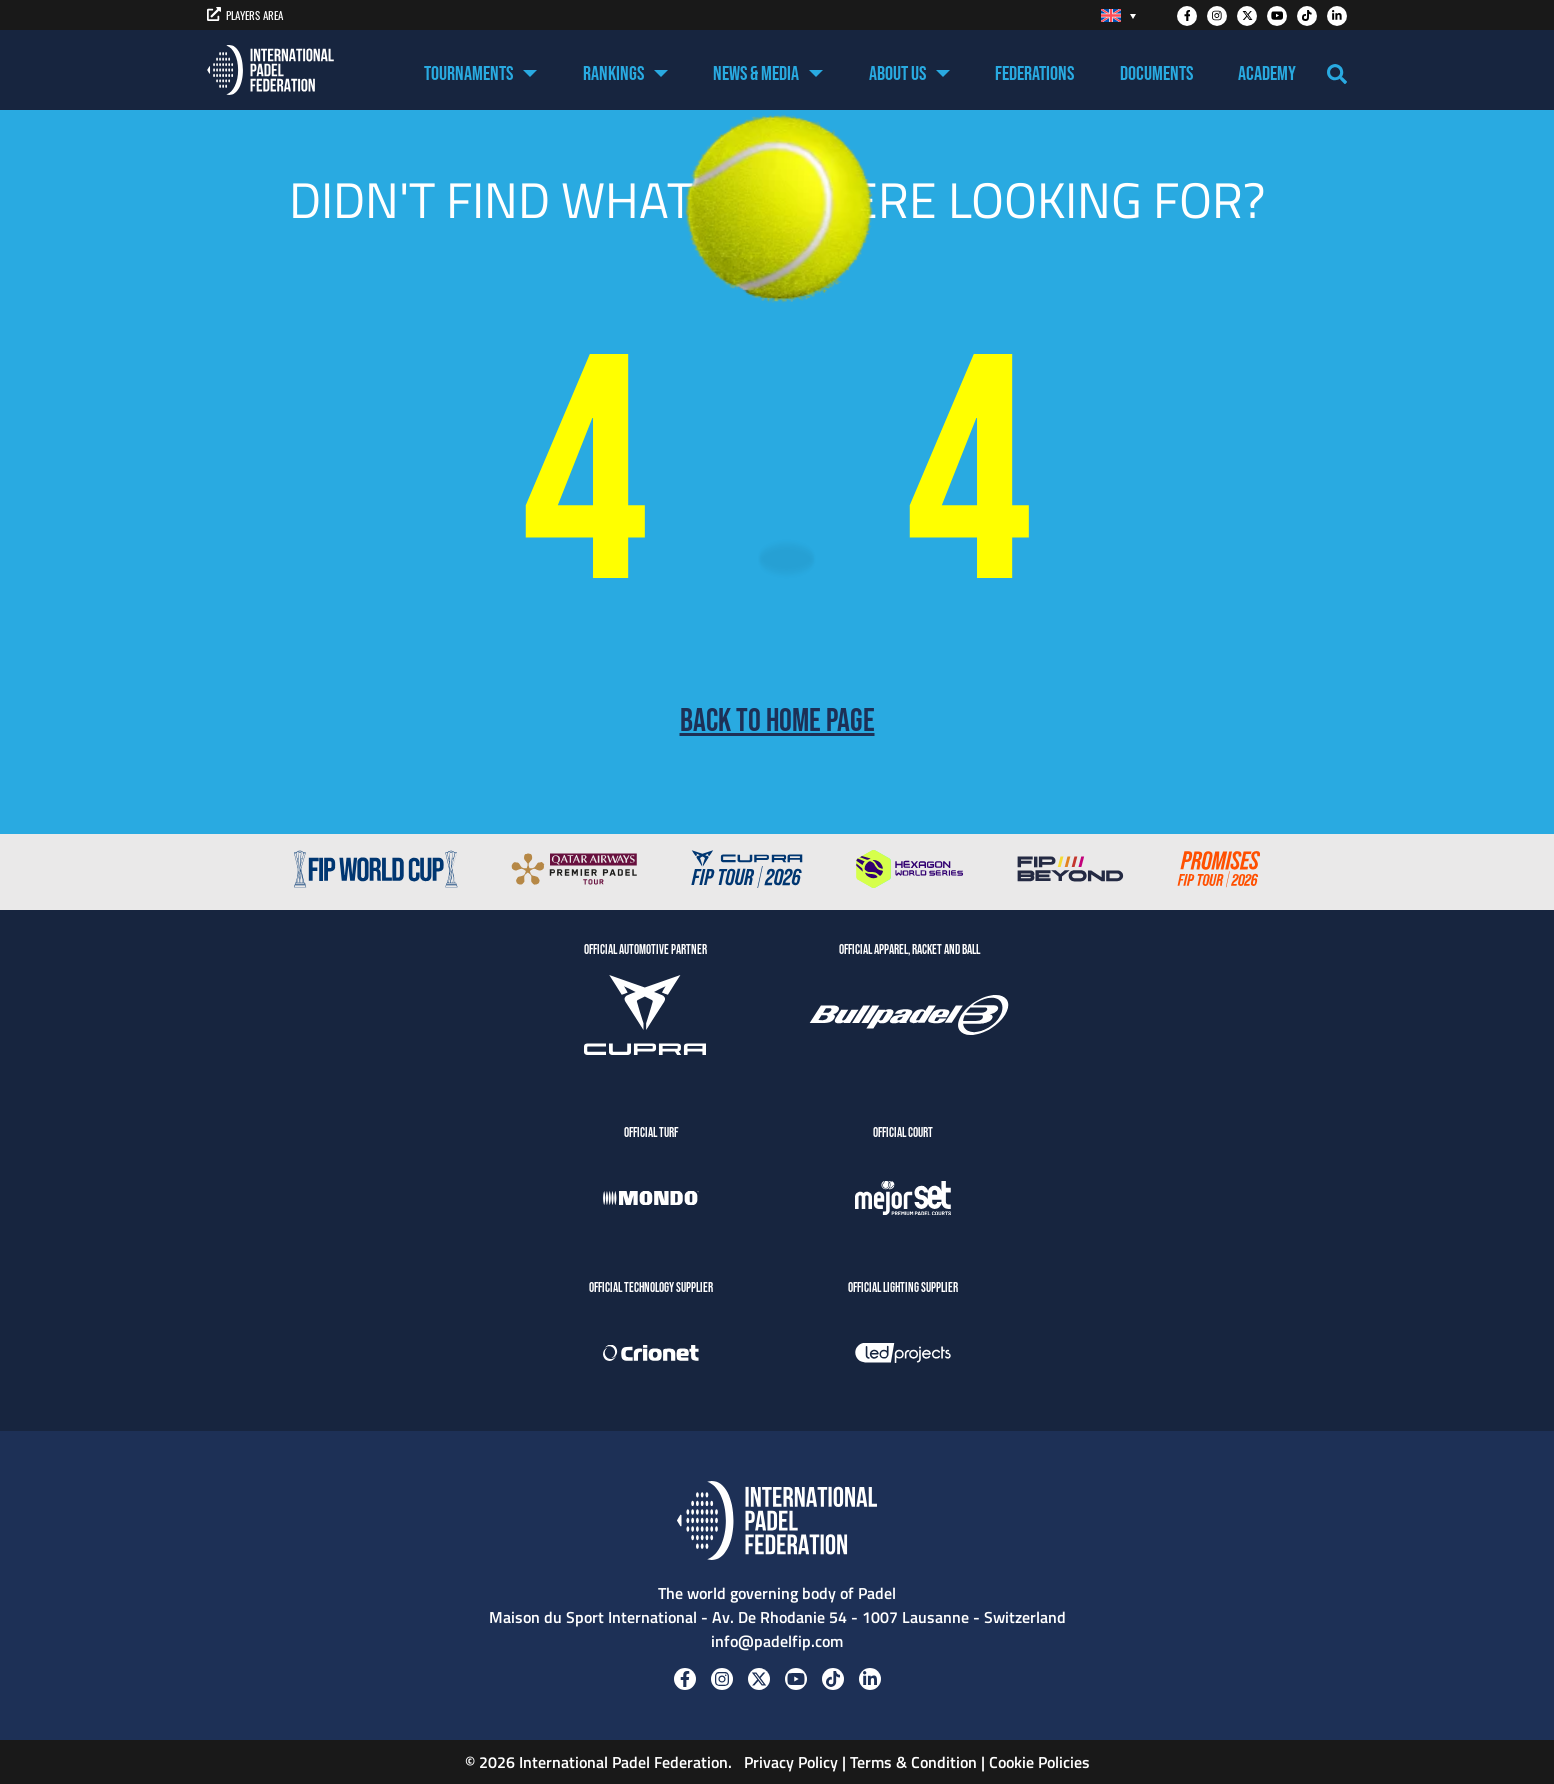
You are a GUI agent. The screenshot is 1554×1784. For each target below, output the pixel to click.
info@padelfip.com (777, 1641)
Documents (1156, 74)
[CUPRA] (645, 1018)
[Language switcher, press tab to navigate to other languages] (1118, 15)
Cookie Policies (1039, 1762)
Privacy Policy (789, 1762)
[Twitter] (1247, 16)
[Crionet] (651, 1356)
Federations (1034, 74)
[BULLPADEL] (909, 1018)
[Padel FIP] (270, 70)
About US (897, 74)
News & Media (756, 74)
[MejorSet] (903, 1201)
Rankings (613, 74)
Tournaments (468, 74)
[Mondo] (651, 1201)
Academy (1267, 74)
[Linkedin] (1337, 16)
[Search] (1337, 74)
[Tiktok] (1307, 16)
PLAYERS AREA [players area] (245, 15)
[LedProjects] (903, 1356)
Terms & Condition (913, 1762)
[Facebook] (1187, 16)
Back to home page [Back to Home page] (777, 722)
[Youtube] (1277, 16)
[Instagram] (1217, 16)
